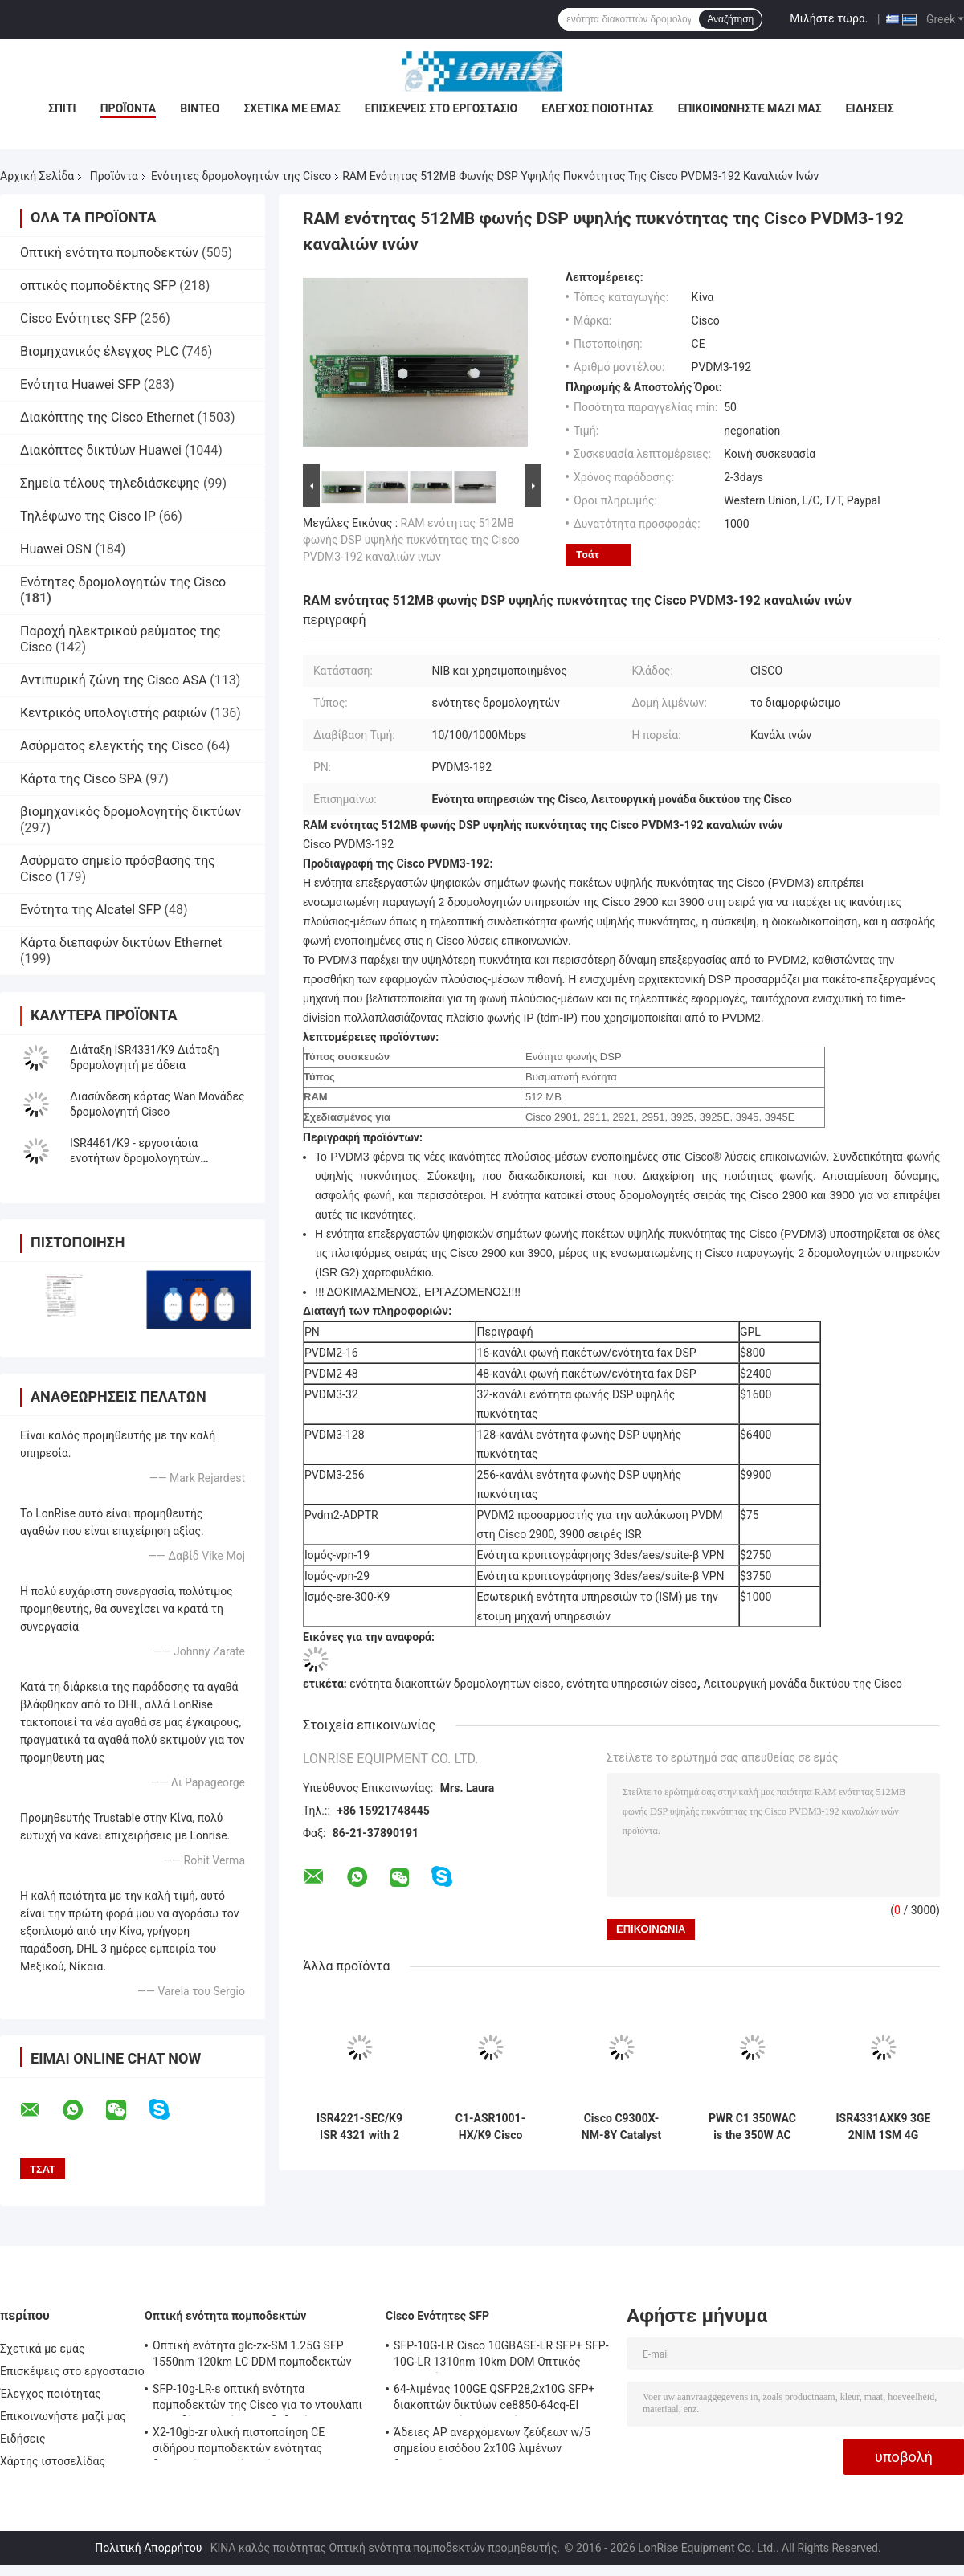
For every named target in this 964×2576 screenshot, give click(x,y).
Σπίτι (62, 108)
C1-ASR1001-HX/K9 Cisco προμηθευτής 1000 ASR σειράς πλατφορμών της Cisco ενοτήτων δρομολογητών (490, 2127)
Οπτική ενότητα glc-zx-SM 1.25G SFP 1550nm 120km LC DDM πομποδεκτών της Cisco (252, 2356)
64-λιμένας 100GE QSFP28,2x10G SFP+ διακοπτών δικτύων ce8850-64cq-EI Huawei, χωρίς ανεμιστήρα (494, 2399)
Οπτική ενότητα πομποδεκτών (109, 252)
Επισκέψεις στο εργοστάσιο (441, 108)
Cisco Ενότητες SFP (78, 318)
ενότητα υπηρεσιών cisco (631, 1683)
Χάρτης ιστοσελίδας (52, 2461)
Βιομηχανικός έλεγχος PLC (99, 351)
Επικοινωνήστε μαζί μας (750, 108)
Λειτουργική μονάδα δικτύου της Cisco (802, 1683)
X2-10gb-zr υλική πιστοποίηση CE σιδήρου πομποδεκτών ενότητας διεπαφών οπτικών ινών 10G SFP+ (242, 2443)
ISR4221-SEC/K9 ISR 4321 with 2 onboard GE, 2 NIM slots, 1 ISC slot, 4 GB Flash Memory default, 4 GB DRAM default (359, 2127)
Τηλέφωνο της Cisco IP (88, 516)
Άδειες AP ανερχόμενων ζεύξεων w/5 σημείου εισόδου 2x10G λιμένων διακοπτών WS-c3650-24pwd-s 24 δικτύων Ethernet (492, 2443)
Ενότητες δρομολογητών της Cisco (241, 175)
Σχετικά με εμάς (291, 108)
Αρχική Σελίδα (37, 175)
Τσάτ (587, 555)
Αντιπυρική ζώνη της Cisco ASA (113, 680)
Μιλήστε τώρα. (829, 18)
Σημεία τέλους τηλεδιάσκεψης (110, 483)
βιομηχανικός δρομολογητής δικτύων (130, 811)
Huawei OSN (56, 549)
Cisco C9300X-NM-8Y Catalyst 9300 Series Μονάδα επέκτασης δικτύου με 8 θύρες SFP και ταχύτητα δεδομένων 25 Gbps (621, 2127)
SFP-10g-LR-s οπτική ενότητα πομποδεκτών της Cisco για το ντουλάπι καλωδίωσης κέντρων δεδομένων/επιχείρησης (257, 2399)
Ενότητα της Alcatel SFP (90, 909)
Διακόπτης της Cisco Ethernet (107, 417)
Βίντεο (199, 108)
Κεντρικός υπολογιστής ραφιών (113, 713)
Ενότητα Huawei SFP (80, 384)
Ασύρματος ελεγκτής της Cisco (111, 745)
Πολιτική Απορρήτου (148, 2547)
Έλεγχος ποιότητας (597, 108)
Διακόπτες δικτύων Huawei (101, 450)
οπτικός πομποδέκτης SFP (98, 285)
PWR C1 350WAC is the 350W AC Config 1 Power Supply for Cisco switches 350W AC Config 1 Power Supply (752, 2127)
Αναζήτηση (730, 19)
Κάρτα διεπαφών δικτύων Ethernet (121, 942)
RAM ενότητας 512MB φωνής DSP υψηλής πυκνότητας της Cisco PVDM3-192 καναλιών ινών (411, 539)
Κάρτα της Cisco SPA (81, 778)
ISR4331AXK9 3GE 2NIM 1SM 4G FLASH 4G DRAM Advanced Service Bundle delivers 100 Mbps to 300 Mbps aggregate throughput (883, 2127)
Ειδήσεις (870, 108)
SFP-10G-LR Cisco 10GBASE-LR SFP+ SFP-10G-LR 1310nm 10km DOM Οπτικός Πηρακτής (501, 2356)
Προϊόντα (128, 108)
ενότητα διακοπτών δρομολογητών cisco (454, 1683)
